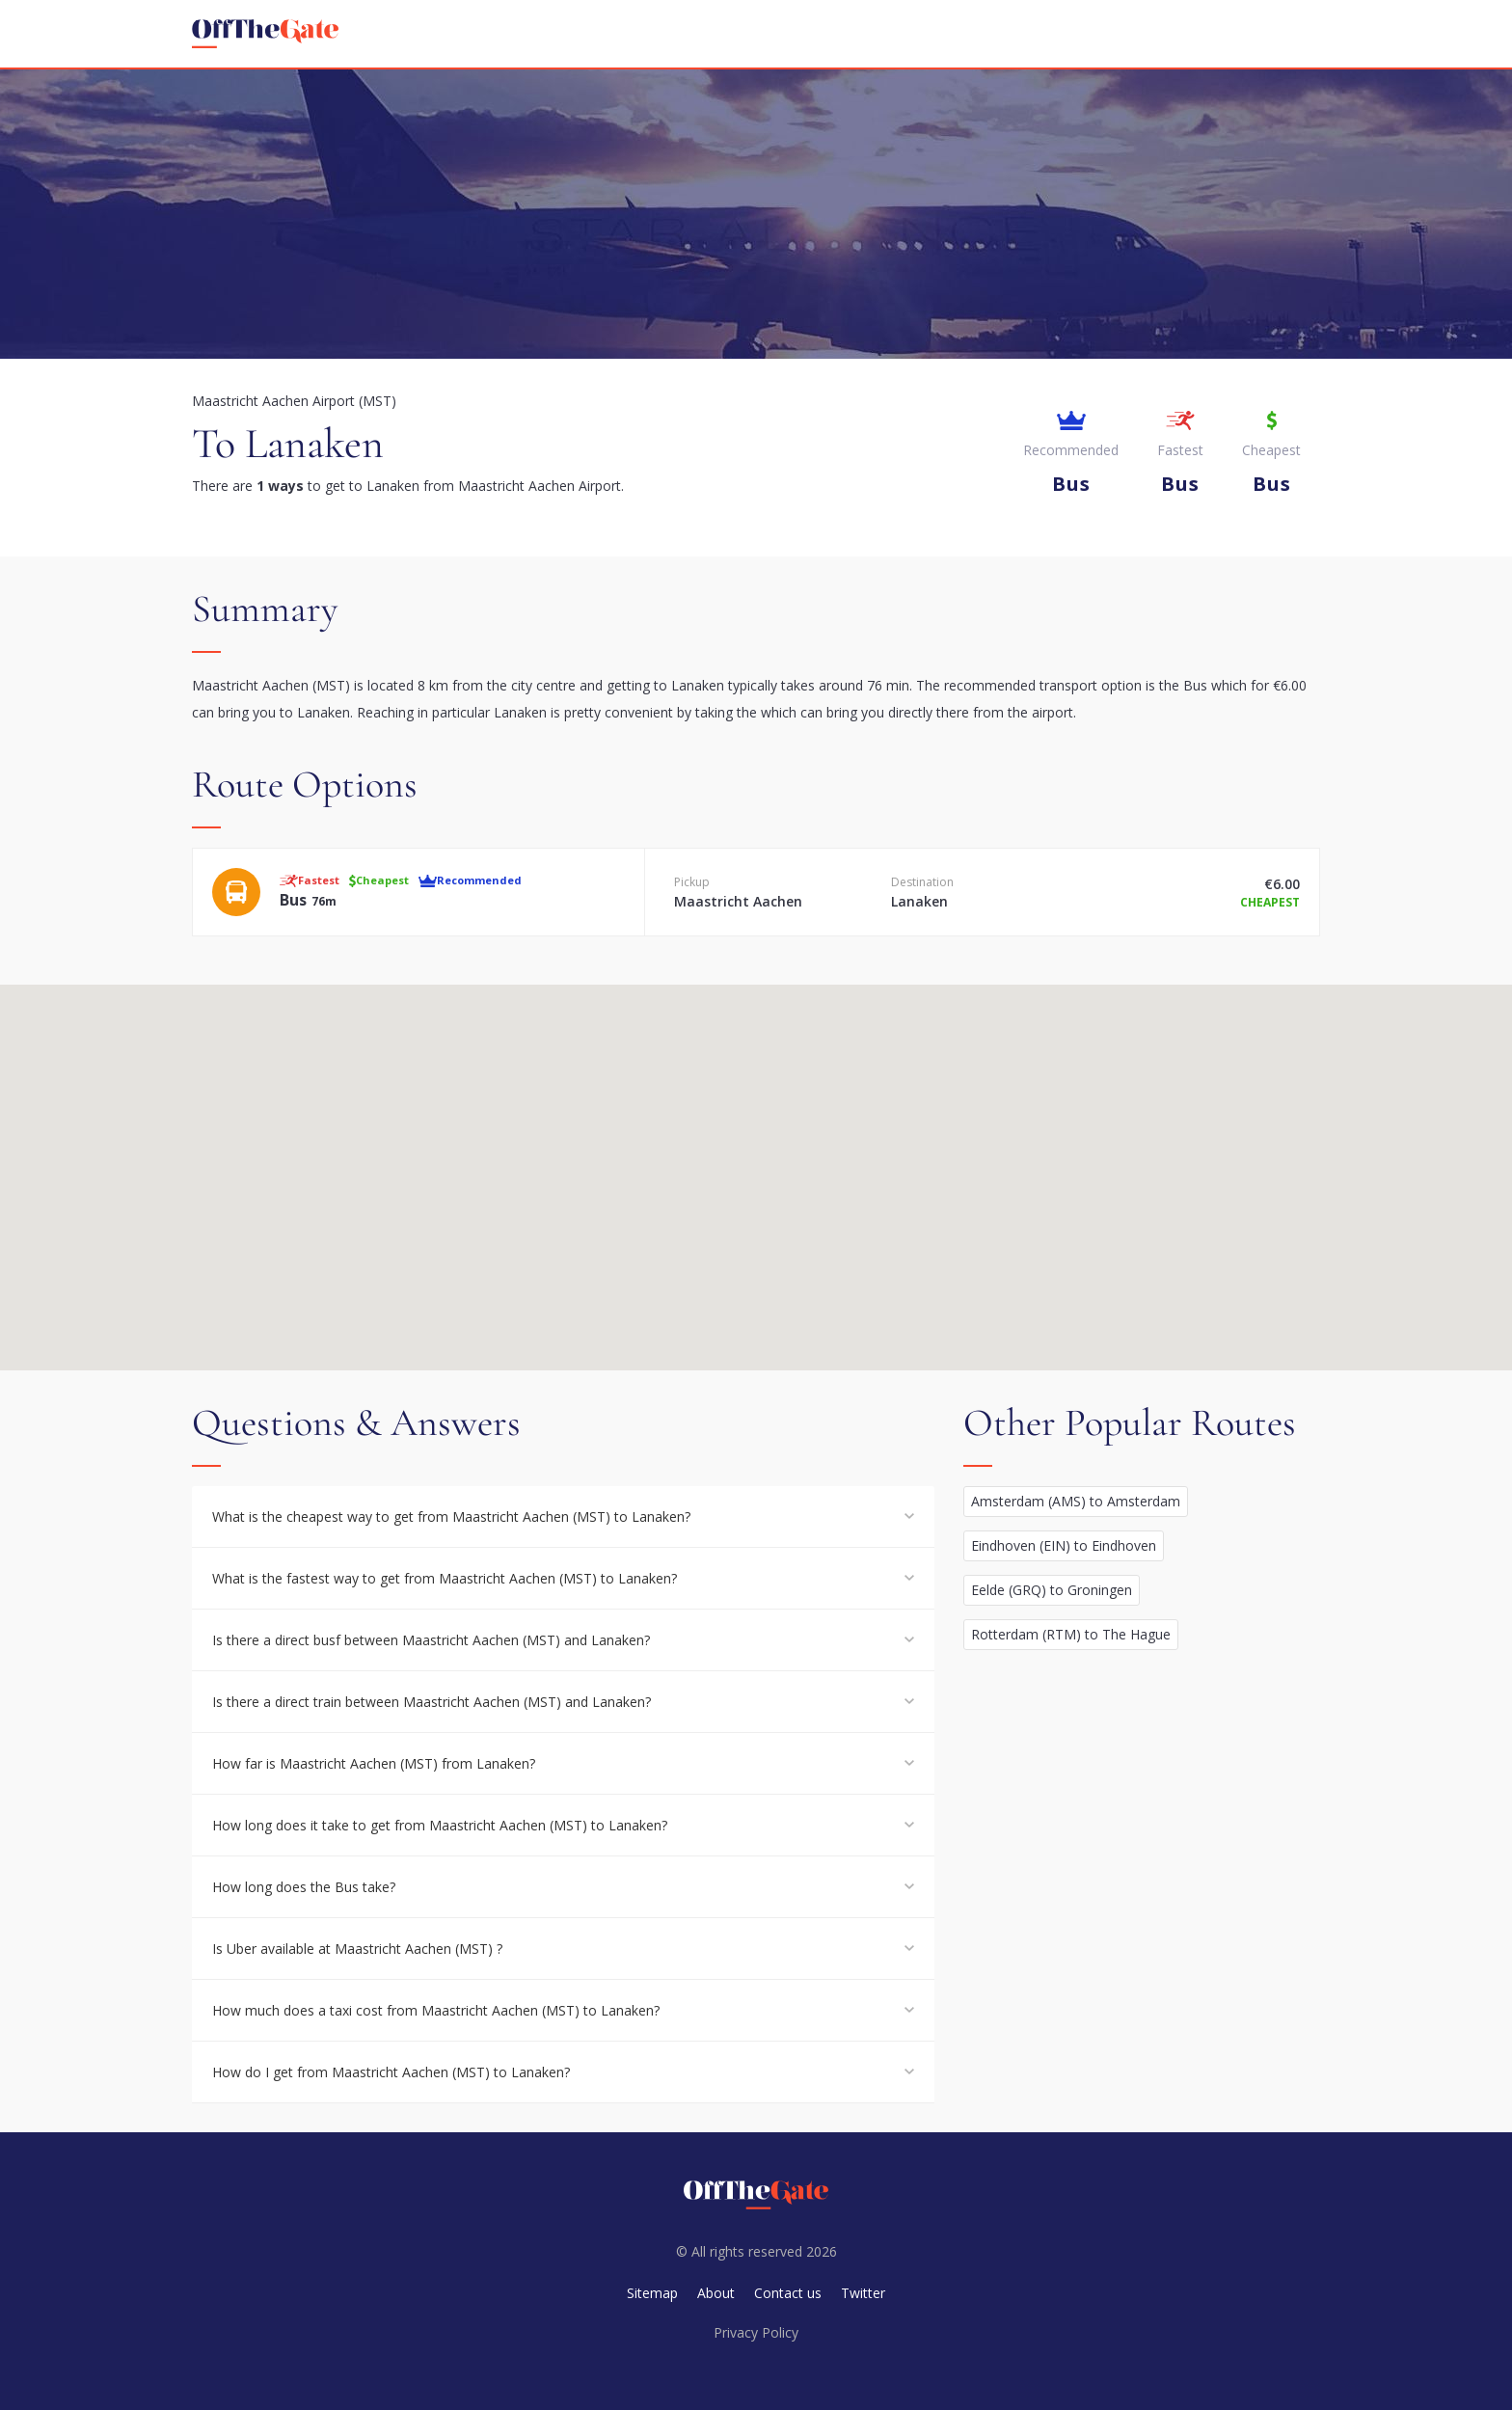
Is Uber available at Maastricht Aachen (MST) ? (357, 1948)
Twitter (863, 2293)
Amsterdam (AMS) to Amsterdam (1075, 1501)
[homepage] (265, 33)
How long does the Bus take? (303, 1887)
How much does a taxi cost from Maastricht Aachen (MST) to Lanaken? (436, 2010)
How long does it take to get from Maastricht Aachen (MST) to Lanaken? (439, 1825)
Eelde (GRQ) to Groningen (1051, 1590)
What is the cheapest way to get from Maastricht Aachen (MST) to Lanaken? (451, 1516)
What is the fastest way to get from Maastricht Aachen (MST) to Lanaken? (444, 1578)
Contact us (788, 2293)
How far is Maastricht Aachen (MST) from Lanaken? (373, 1763)
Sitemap (652, 2293)
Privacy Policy (756, 2332)
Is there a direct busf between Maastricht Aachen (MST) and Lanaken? (431, 1640)
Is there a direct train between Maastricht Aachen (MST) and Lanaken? (431, 1701)
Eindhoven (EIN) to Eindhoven (1063, 1545)
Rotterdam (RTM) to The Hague (1071, 1634)
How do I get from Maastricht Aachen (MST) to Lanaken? (391, 2072)
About (716, 2293)
